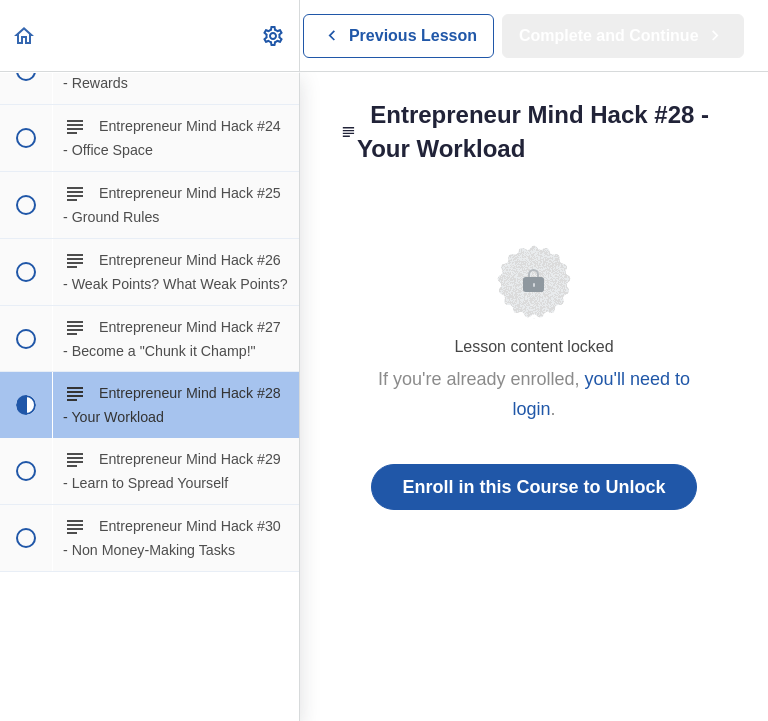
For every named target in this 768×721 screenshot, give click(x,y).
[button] (25, 35)
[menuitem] (274, 35)
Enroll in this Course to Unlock (533, 487)
